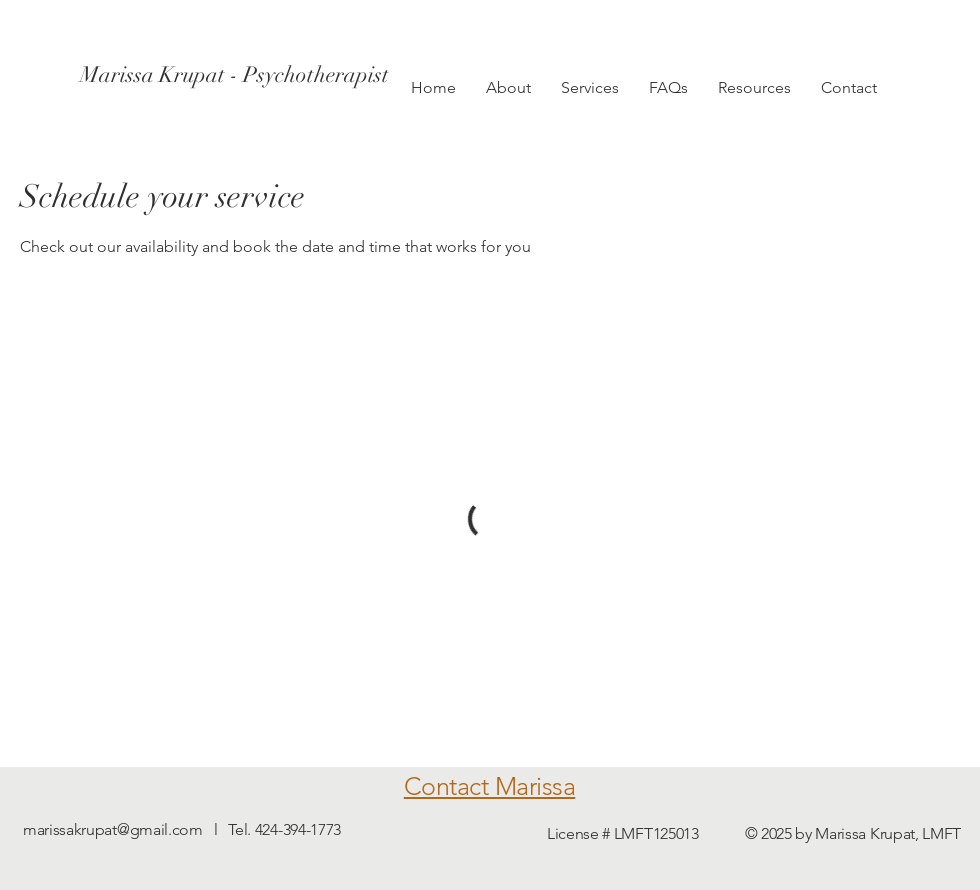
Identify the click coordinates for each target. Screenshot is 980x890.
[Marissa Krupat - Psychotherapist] (234, 75)
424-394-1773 (298, 829)
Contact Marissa (490, 786)
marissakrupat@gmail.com (113, 829)
